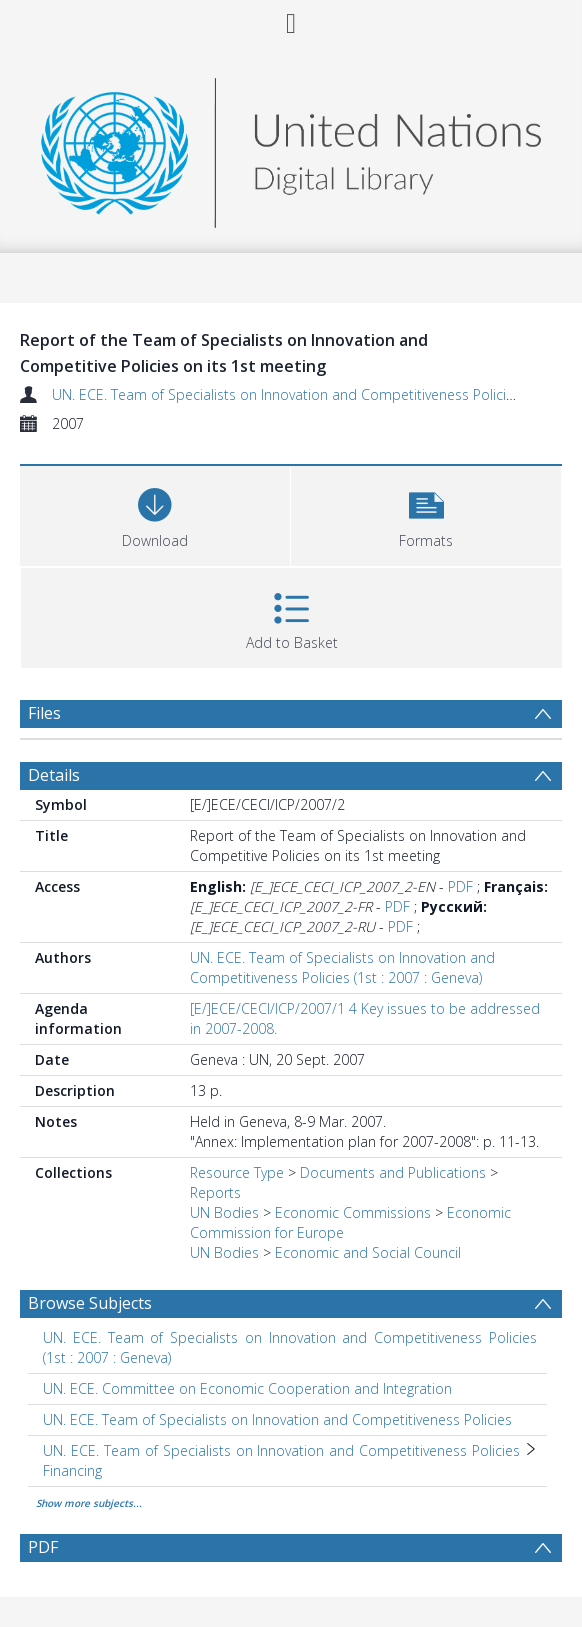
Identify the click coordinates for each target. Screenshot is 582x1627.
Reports (215, 1192)
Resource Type (237, 1172)
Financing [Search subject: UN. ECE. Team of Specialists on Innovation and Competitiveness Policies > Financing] (72, 1470)
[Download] (155, 513)
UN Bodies (224, 1212)
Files (44, 713)
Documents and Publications (393, 1172)
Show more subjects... (89, 1503)
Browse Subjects (90, 1303)
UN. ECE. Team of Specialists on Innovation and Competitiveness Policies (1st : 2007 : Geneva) (342, 967)
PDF (460, 886)
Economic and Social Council (368, 1252)
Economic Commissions (353, 1212)
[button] (426, 513)
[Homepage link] (291, 147)
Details (54, 775)
